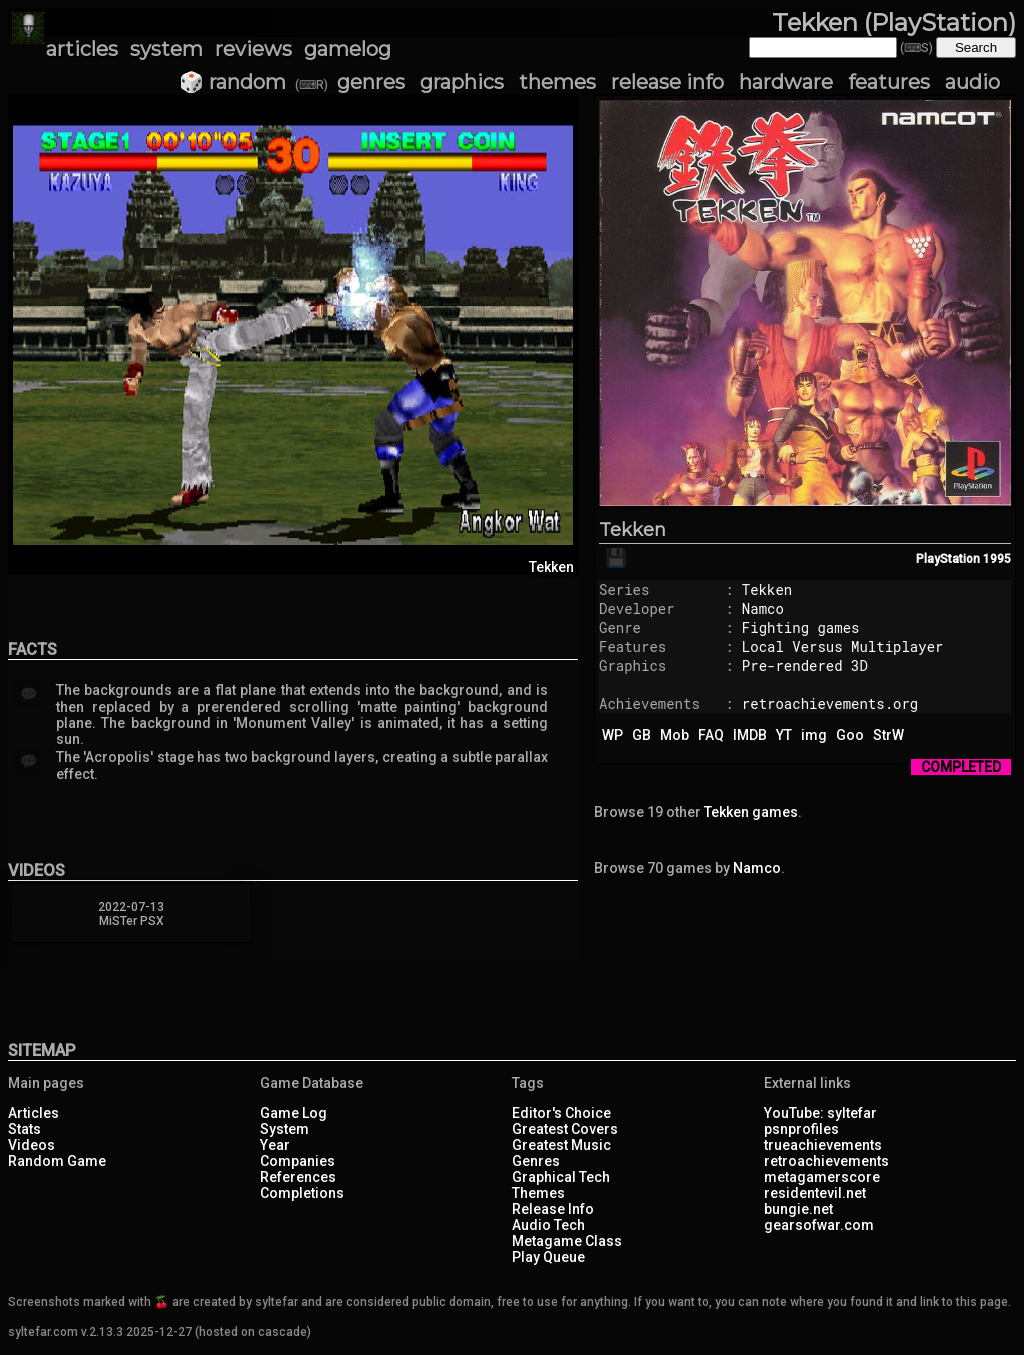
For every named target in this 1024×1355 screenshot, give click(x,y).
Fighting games (801, 627)
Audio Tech (548, 1225)
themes (557, 82)
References (298, 1177)
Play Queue (548, 1257)
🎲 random (232, 82)
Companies (297, 1161)
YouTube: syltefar (820, 1113)
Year (275, 1145)
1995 (997, 559)
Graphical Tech (561, 1177)
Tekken (632, 530)
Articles (33, 1113)
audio (972, 82)
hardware (786, 82)
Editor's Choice (561, 1113)
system (166, 49)
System (284, 1129)
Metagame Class (567, 1241)
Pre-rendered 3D (805, 665)
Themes (538, 1193)
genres (371, 82)
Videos (31, 1145)
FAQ (711, 735)
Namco (763, 608)
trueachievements (823, 1145)
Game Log (293, 1113)
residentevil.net (815, 1193)
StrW (888, 735)
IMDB (750, 735)
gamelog (347, 49)
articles (82, 49)
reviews (253, 49)
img (814, 735)
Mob (674, 735)
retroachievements (826, 1161)
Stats (24, 1129)
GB (641, 735)
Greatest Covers (565, 1129)
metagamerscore (822, 1177)
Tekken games (751, 812)
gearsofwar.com (819, 1225)
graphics (462, 82)
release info (667, 82)
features (889, 82)
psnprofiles (801, 1129)
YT (784, 735)
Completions (302, 1193)
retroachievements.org (830, 703)
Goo (850, 735)
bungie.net (798, 1209)
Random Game (57, 1161)
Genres (536, 1161)
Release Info (553, 1209)
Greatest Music (561, 1145)
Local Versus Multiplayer (843, 646)
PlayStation (948, 559)
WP (612, 735)
